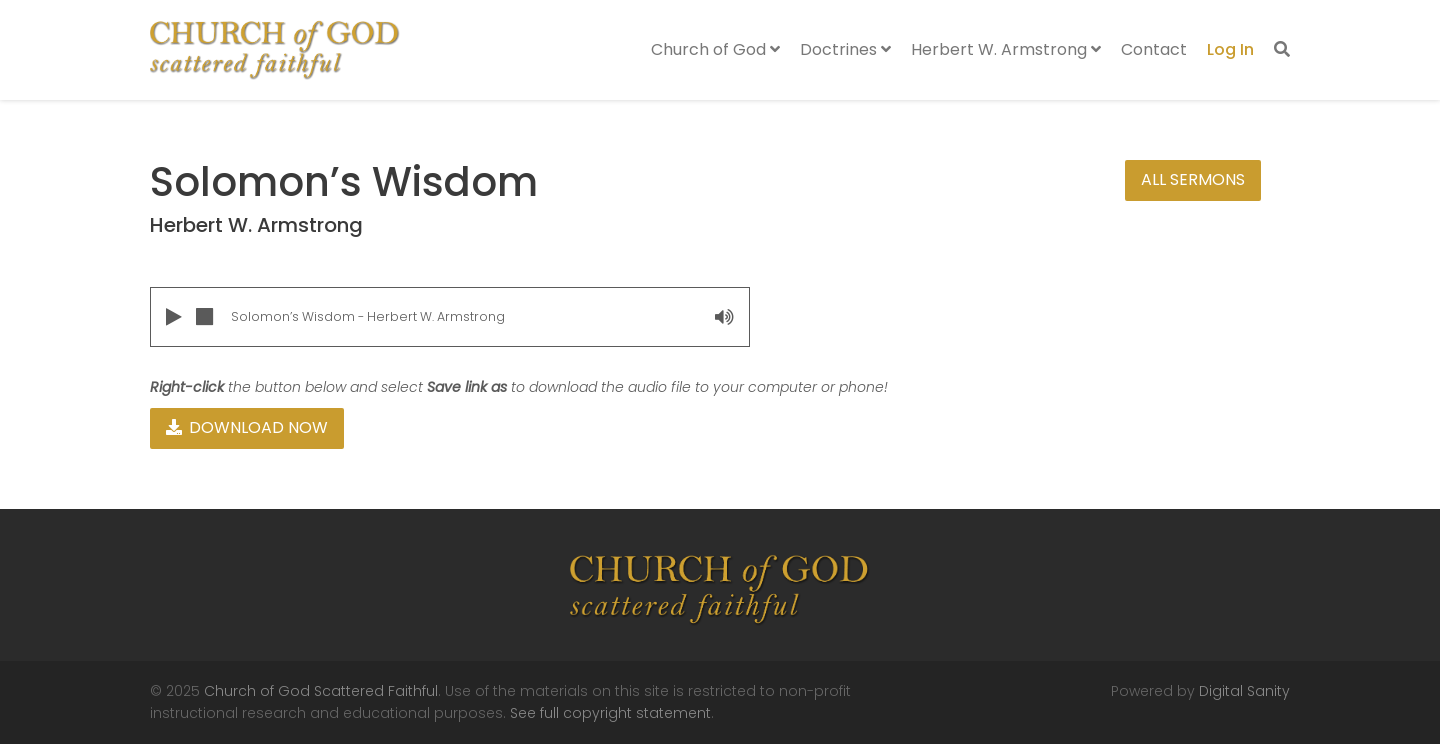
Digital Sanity (1244, 691)
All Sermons (1193, 179)
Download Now (247, 427)
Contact (1154, 49)
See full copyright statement (610, 713)
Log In (1230, 49)
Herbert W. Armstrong (1006, 49)
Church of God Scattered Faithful (321, 691)
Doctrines (845, 49)
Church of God (715, 49)
